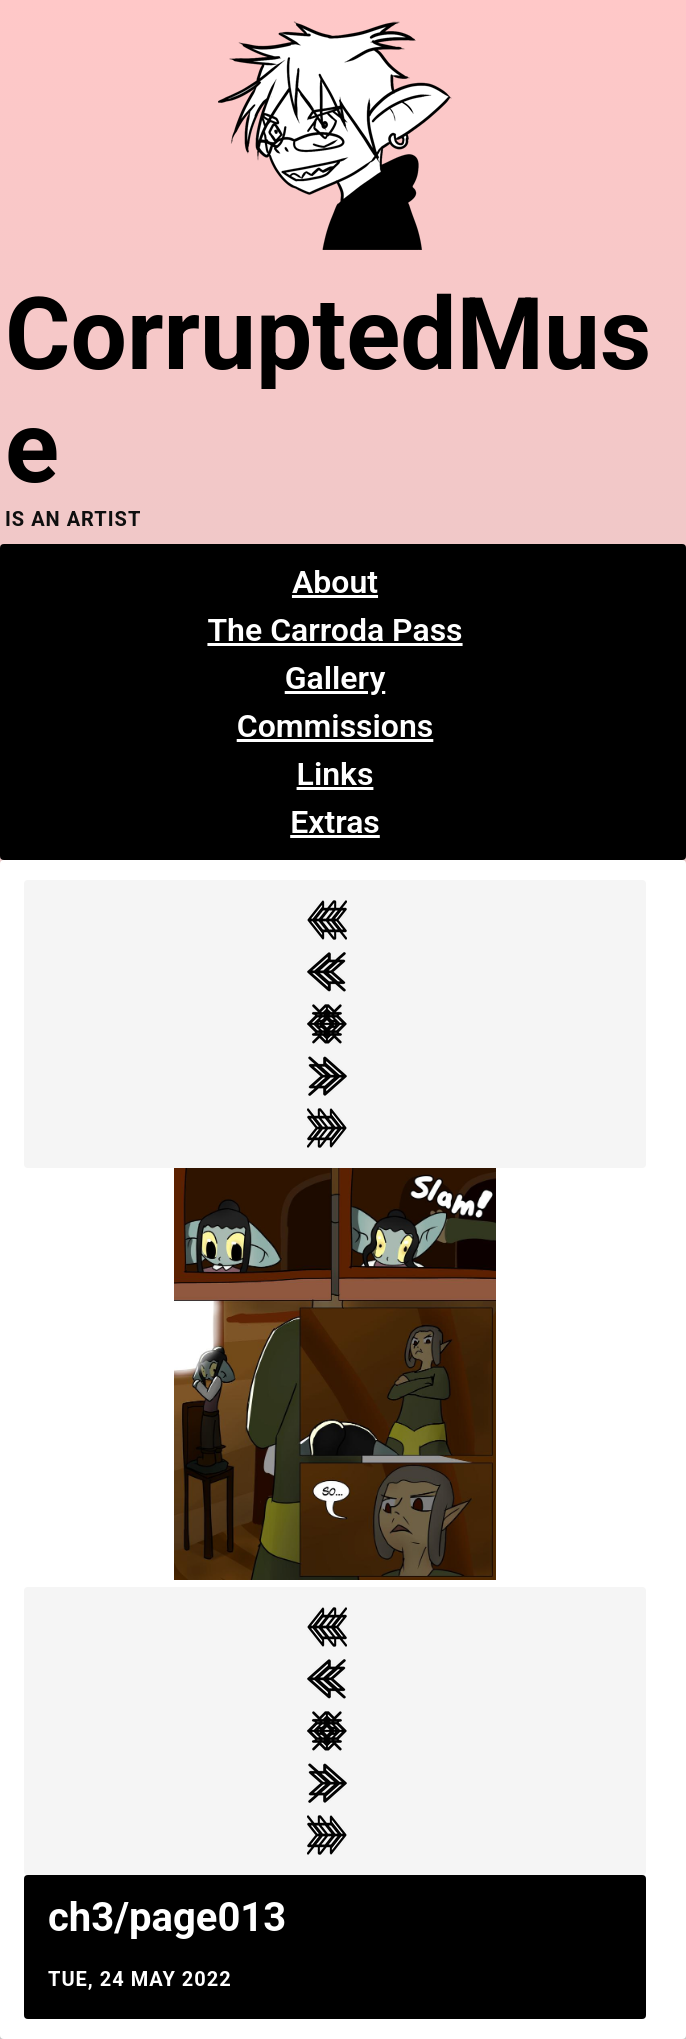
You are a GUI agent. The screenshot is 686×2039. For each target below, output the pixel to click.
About (335, 582)
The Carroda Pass (334, 630)
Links (335, 774)
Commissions (335, 726)
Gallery (335, 678)
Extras (335, 822)
